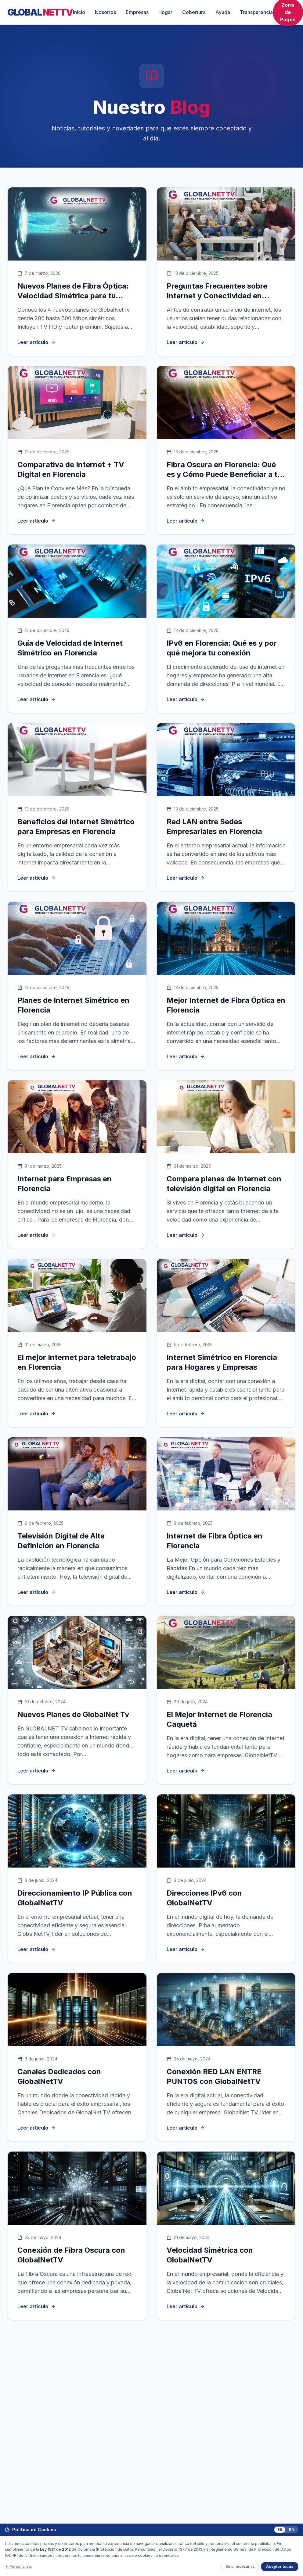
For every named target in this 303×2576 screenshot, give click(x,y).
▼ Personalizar (18, 2566)
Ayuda (222, 12)
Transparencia (256, 12)
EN (291, 2529)
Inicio (79, 12)
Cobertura (194, 12)
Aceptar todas (279, 2566)
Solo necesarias (240, 2566)
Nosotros (105, 12)
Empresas (137, 12)
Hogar (165, 12)
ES (279, 2529)
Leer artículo (36, 342)
